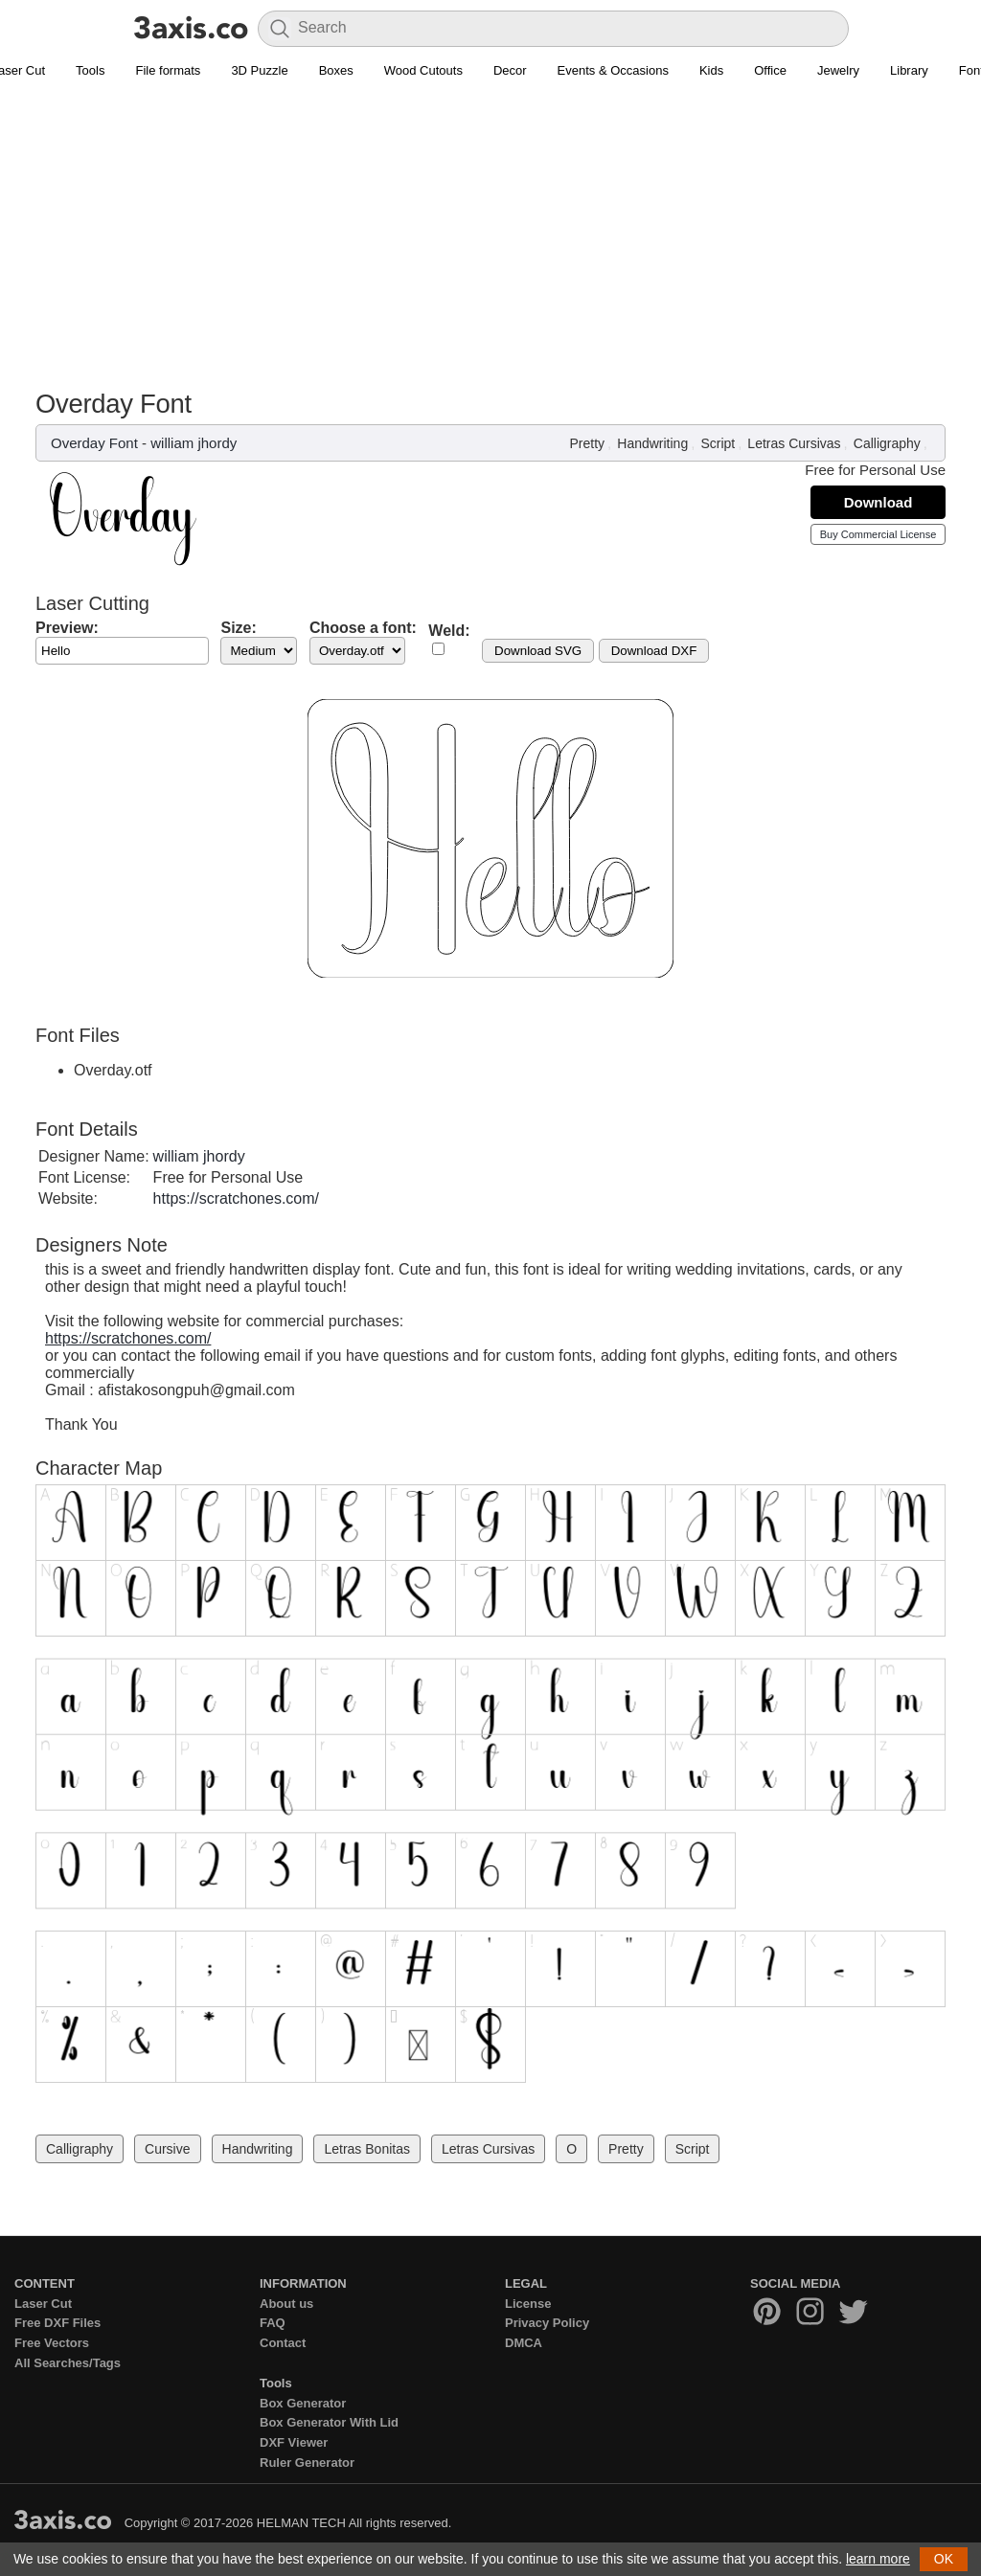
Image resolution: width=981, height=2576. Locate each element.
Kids (711, 70)
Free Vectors (51, 2343)
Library (909, 70)
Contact (283, 2343)
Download (878, 502)
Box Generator (303, 2403)
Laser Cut (43, 2303)
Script (717, 443)
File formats (167, 70)
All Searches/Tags (67, 2363)
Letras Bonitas (367, 2149)
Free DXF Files (57, 2323)
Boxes (336, 70)
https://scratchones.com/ (236, 1198)
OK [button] (943, 2558)
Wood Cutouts (423, 70)
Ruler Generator (307, 2462)
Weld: (448, 630)
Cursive (167, 2149)
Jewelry (838, 70)
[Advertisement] (490, 245)
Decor (510, 70)
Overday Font (94, 443)
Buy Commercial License (878, 534)
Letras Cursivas (793, 443)
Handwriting (652, 443)
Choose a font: (363, 628)
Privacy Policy (547, 2323)
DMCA (523, 2343)
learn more (878, 2558)
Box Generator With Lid (329, 2422)
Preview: (67, 628)
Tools (90, 70)
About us (286, 2303)
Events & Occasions (613, 70)
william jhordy (193, 443)
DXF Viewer (294, 2442)
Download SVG (538, 651)
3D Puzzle (259, 70)
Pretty (587, 443)
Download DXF (654, 651)
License (528, 2303)
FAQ (272, 2323)
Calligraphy (887, 443)
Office (770, 70)
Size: (238, 628)
